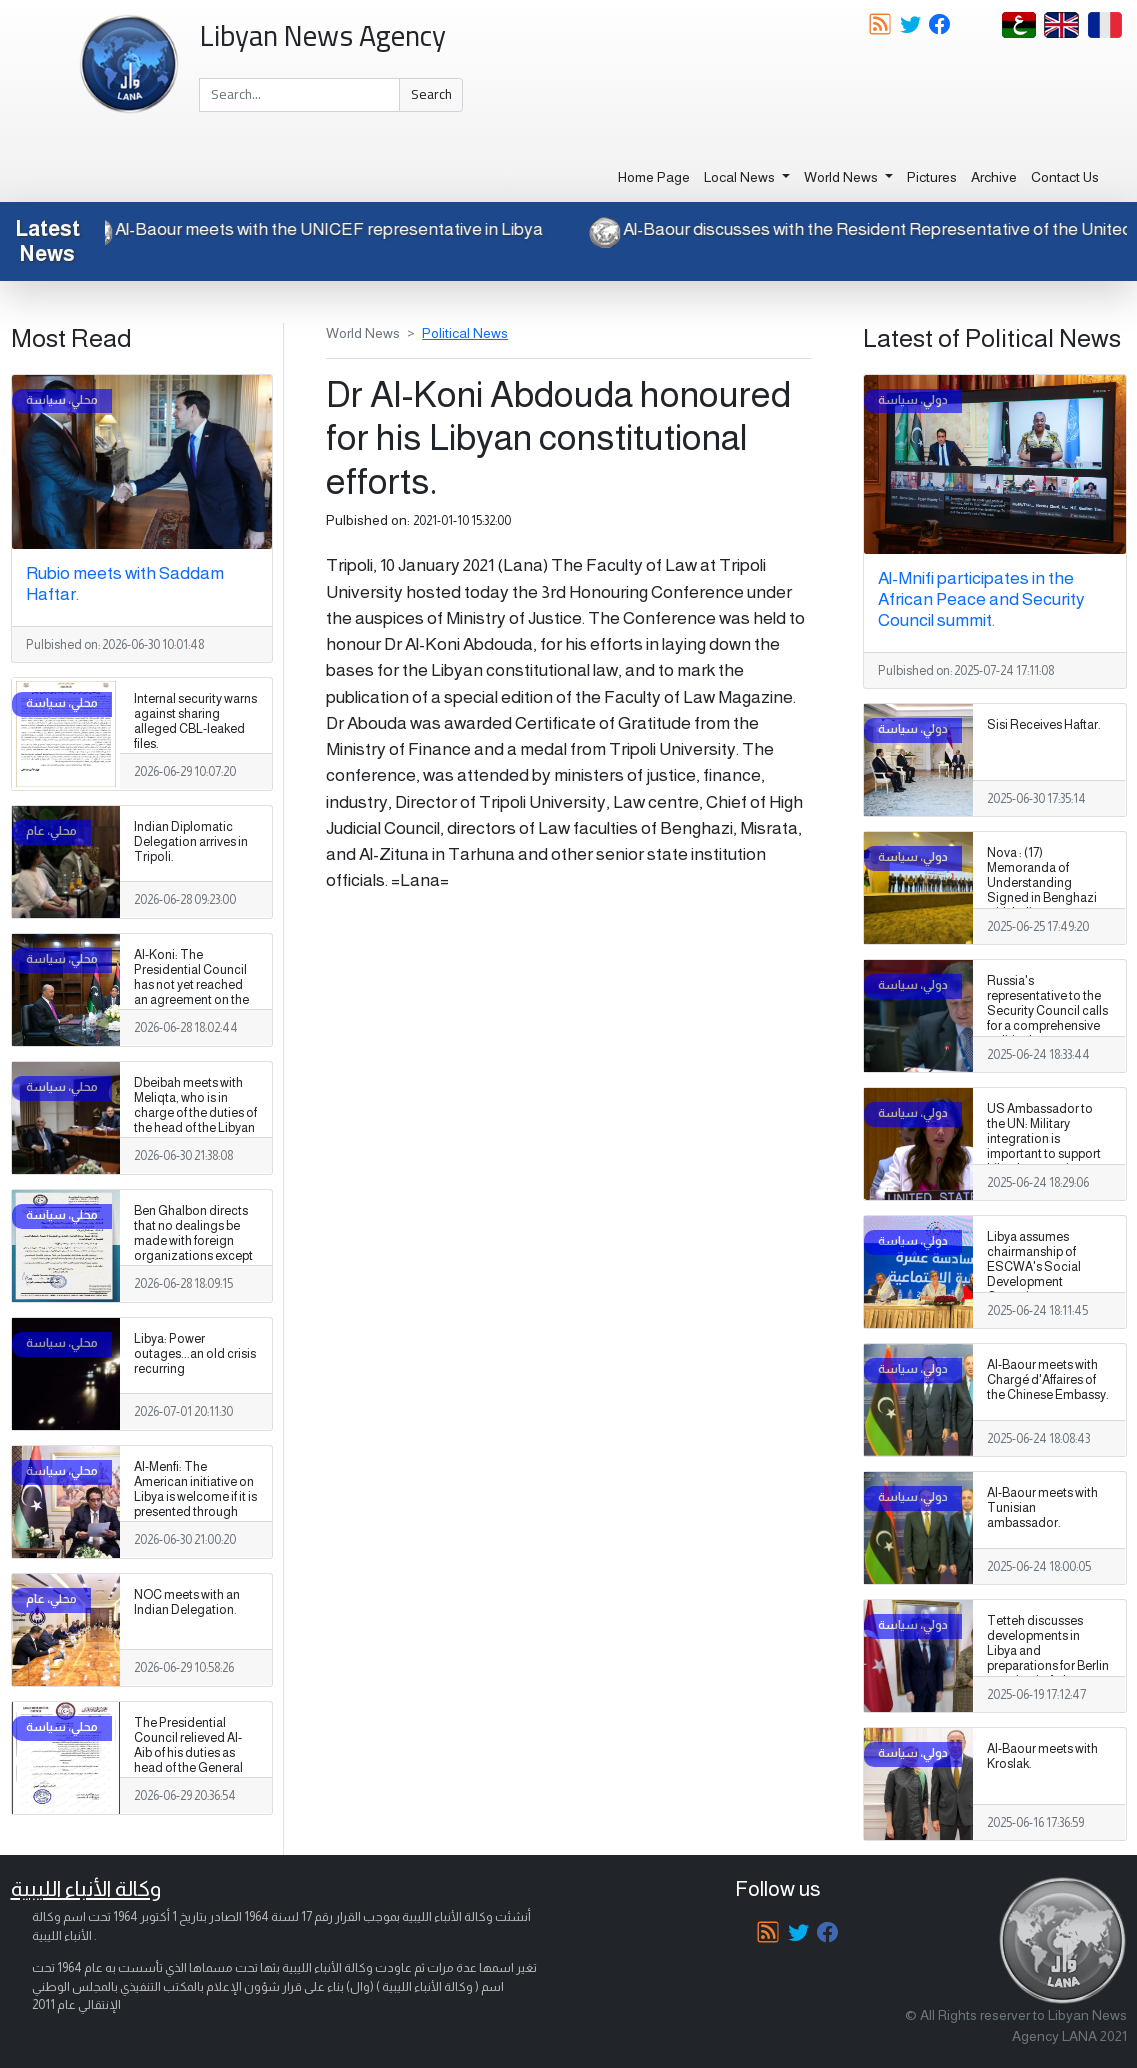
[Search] (299, 95)
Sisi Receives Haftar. (1044, 725)
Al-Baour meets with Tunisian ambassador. (1042, 1508)
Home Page (654, 177)
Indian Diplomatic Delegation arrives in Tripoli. (191, 842)
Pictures (932, 177)
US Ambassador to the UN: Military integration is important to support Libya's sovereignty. (1044, 1139)
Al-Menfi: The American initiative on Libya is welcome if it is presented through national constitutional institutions (195, 1512)
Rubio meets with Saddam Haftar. (125, 583)
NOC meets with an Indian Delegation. (187, 1602)
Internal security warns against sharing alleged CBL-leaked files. (195, 721)
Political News (465, 333)
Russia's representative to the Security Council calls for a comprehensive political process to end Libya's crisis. (1047, 1019)
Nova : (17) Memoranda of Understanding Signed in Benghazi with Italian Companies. (1042, 891)
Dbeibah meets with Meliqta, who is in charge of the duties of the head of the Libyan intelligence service (195, 1113)
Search (431, 94)
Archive (994, 177)
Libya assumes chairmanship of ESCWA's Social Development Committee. (1034, 1267)
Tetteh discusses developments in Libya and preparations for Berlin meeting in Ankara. (1048, 1651)
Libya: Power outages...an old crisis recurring (195, 1354)
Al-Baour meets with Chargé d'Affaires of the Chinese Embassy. (1048, 1380)
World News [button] (842, 177)
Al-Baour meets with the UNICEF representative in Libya (317, 229)
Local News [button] (741, 177)
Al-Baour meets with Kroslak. (1042, 1756)
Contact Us (1065, 177)
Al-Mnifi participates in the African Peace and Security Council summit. (981, 599)
